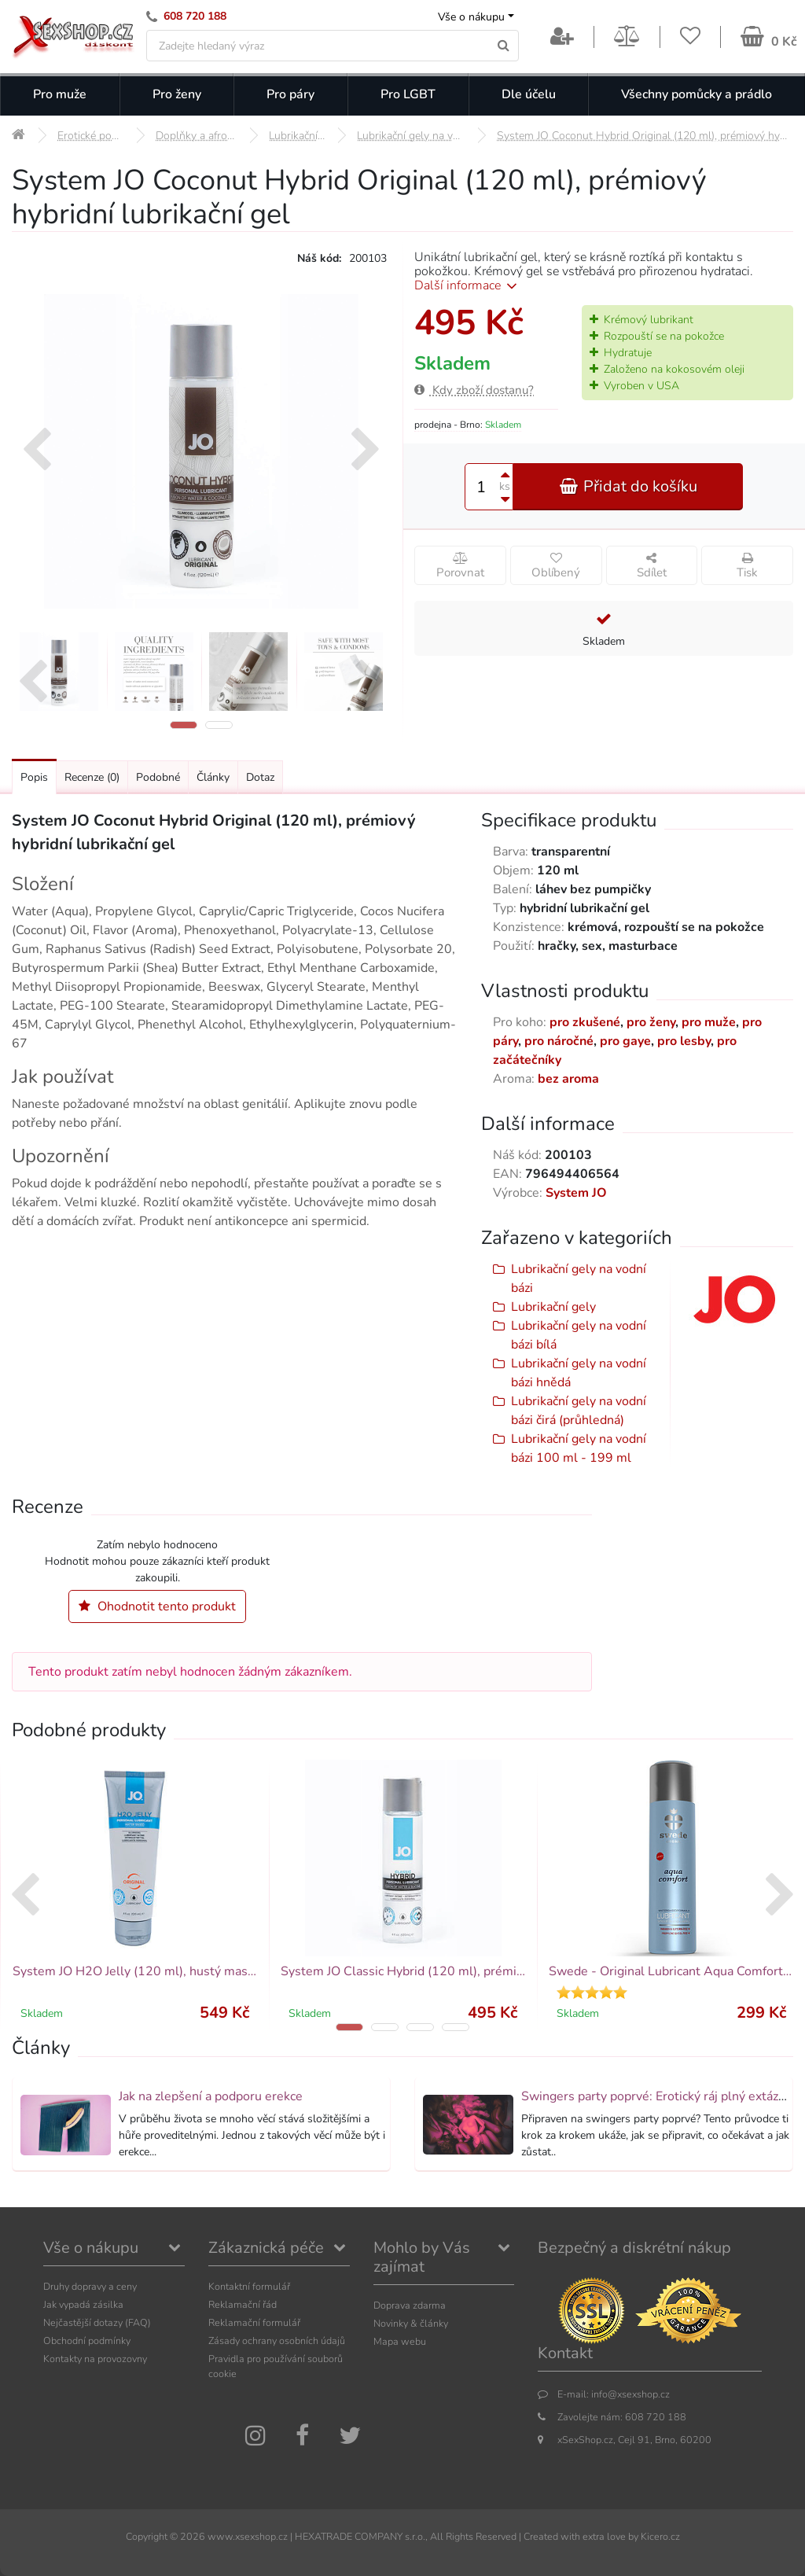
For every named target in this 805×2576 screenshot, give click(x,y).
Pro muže (59, 94)
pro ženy (651, 1022)
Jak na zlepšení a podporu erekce (211, 2096)
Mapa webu (399, 2341)
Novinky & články (410, 2323)
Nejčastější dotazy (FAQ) (97, 2322)
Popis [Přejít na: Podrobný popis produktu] (34, 777)
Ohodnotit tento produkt (157, 1606)
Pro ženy (177, 94)
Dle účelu (529, 94)
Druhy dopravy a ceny (90, 2286)
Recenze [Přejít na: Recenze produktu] (91, 777)
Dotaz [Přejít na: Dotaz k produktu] (260, 777)
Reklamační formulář (254, 2322)
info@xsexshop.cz (630, 2394)
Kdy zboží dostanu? (474, 390)
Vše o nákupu (471, 16)
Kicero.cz (660, 2536)
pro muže (709, 1022)
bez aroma (568, 1078)
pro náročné (559, 1041)
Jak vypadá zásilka (83, 2304)
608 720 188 (195, 16)
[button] (183, 725)
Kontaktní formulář (249, 2286)
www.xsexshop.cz (248, 2536)
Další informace (468, 285)
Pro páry (290, 94)
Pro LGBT (408, 94)
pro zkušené (585, 1022)
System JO (576, 1193)
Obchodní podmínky (86, 2340)
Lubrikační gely (553, 1307)
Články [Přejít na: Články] (213, 777)
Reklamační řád (242, 2304)
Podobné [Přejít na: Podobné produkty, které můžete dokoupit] (158, 777)
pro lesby (684, 1041)
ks (504, 486)
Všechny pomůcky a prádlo (696, 94)
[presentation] (36, 451)
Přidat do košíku (628, 486)
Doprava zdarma (409, 2305)
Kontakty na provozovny (95, 2358)
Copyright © (152, 2536)
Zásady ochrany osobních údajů (276, 2340)
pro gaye (625, 1041)
